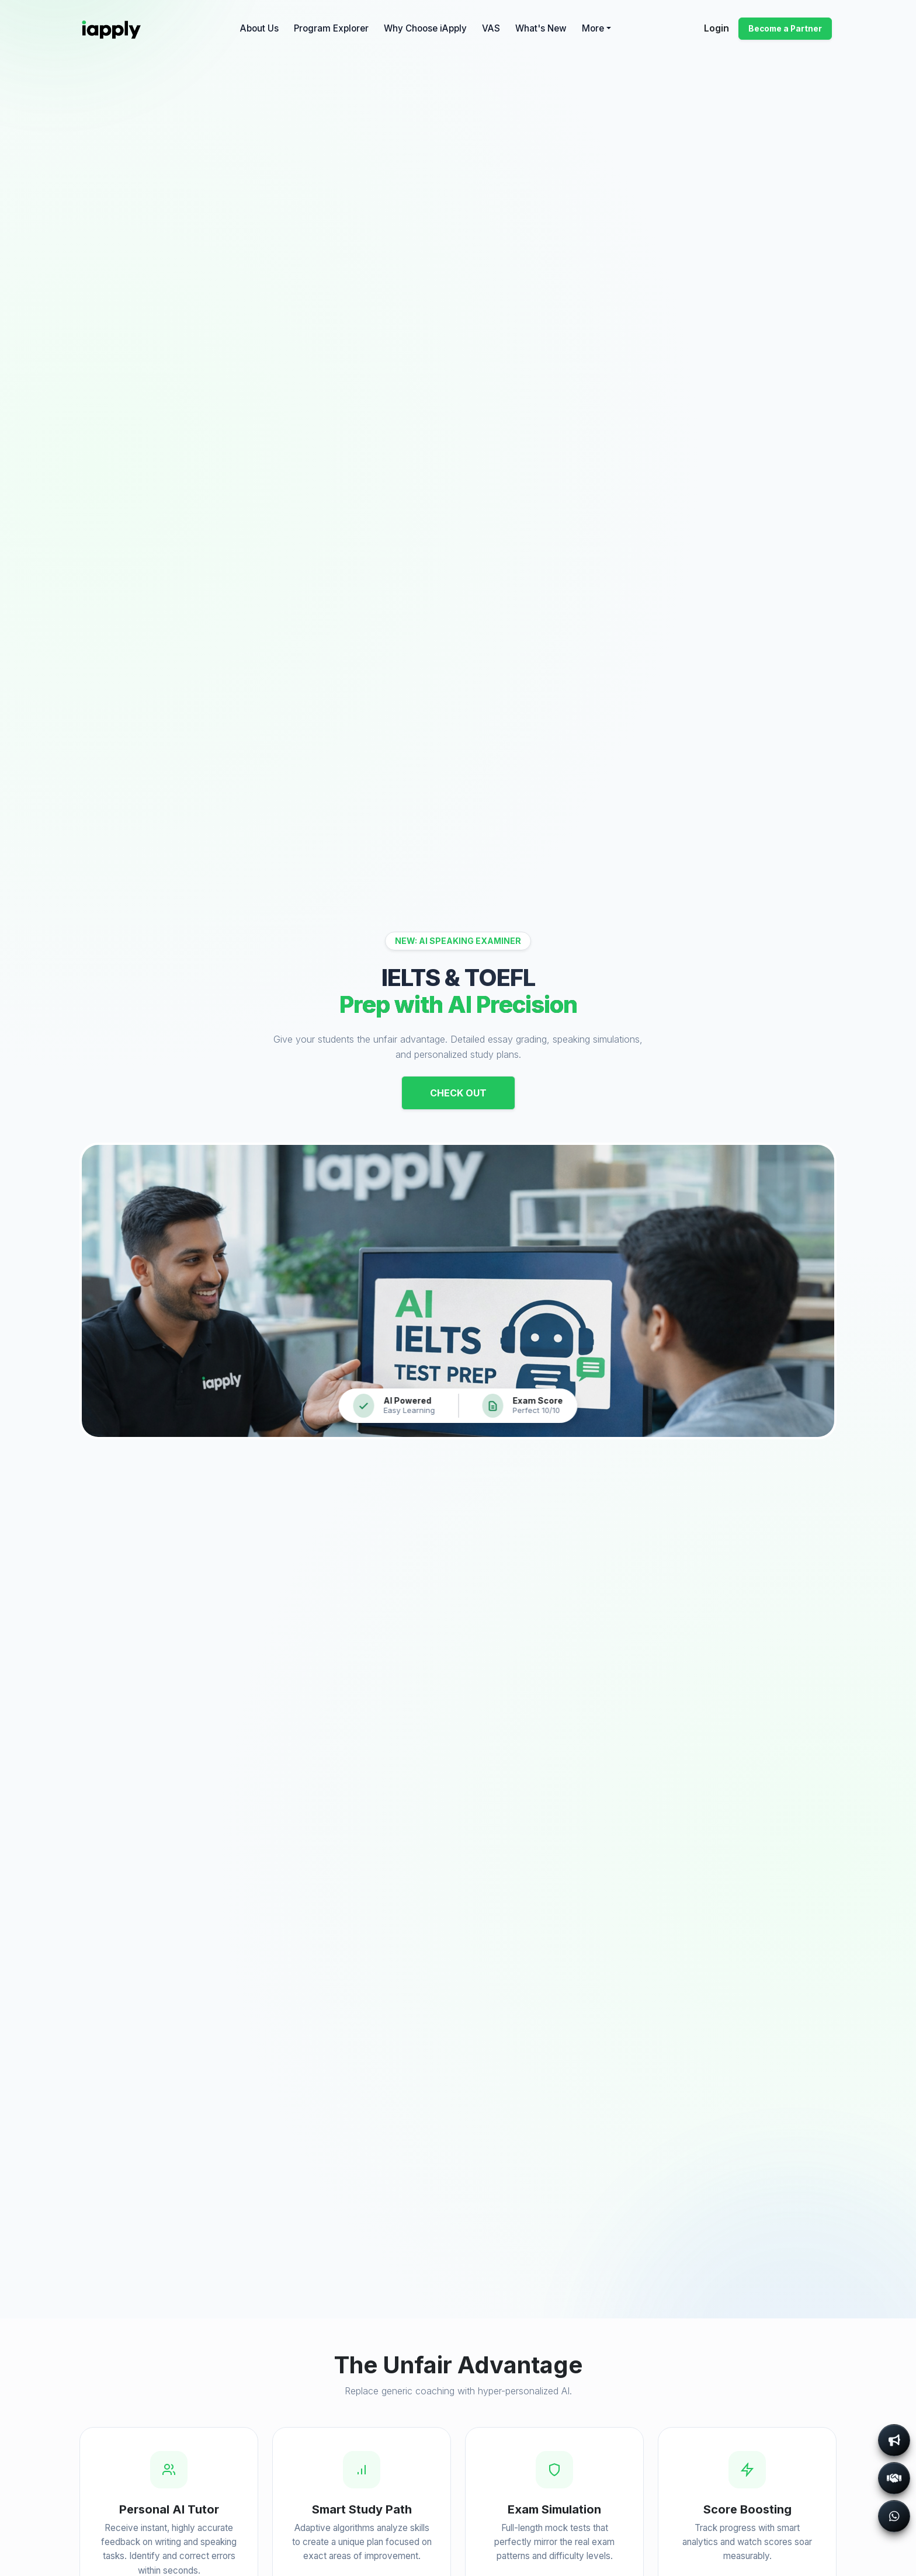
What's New (541, 28)
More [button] (593, 28)
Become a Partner (785, 28)
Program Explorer (331, 28)
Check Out (458, 1093)
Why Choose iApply (425, 28)
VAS (491, 28)
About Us (259, 28)
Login (716, 28)
